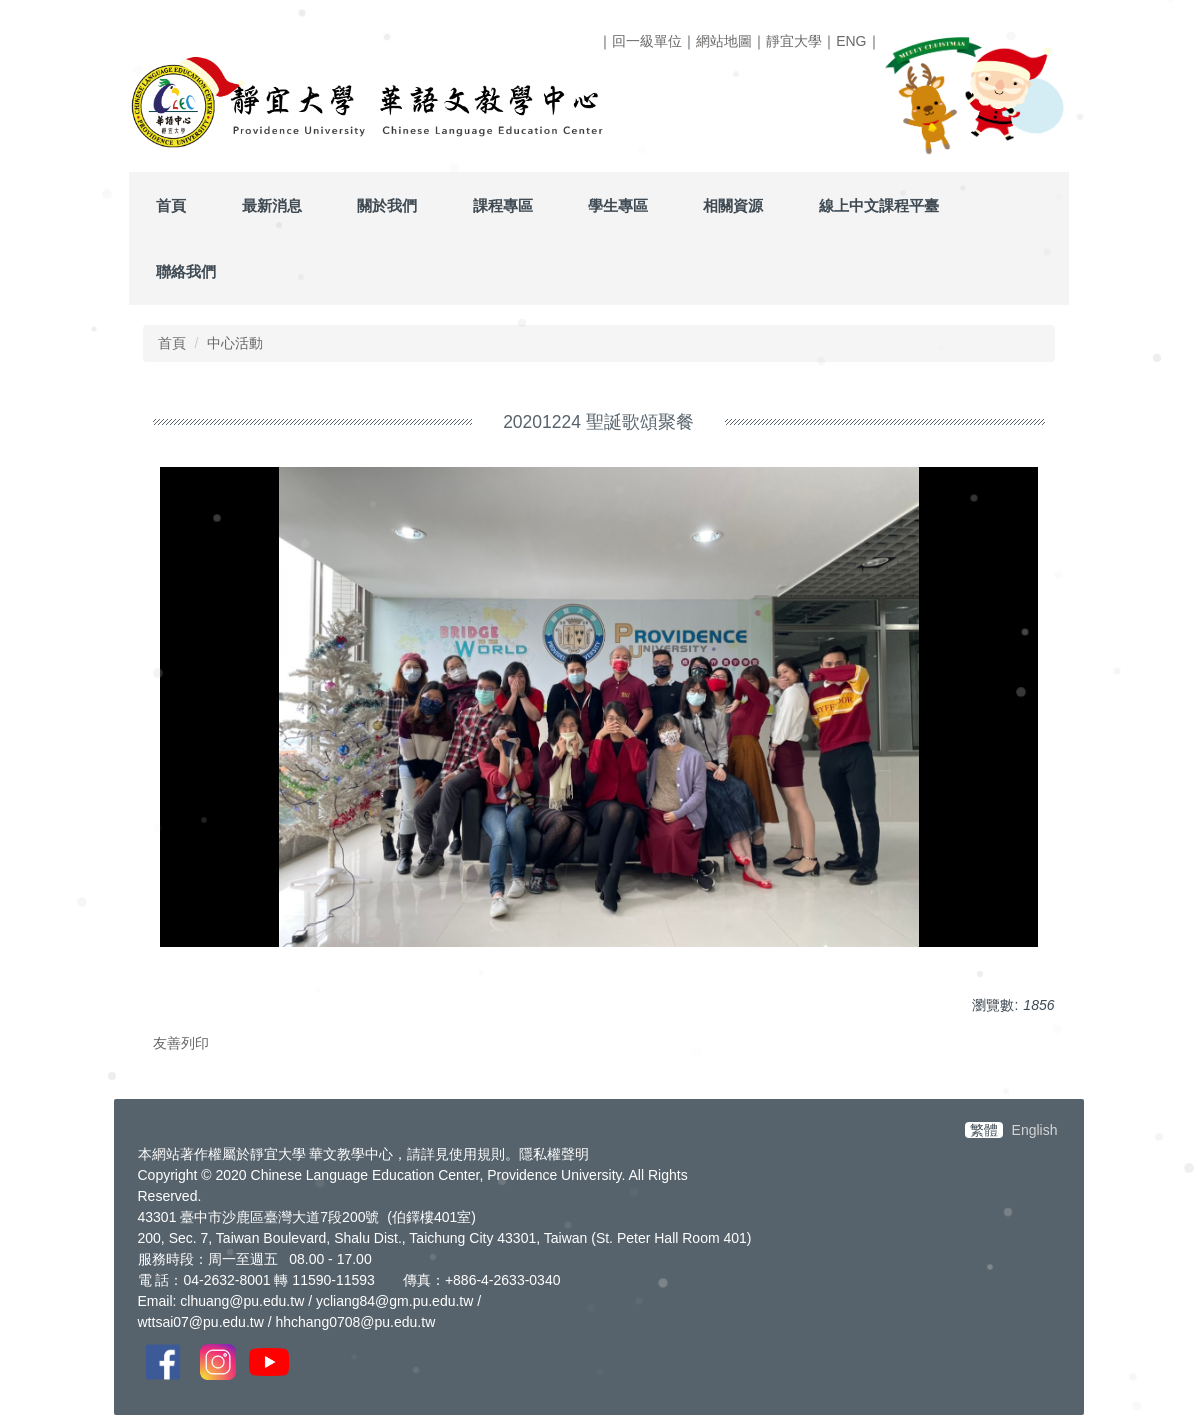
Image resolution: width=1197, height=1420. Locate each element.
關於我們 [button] (387, 205)
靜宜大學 (794, 41)
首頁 (171, 205)
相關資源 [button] (733, 205)
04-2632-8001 (226, 1280)
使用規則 (477, 1154)
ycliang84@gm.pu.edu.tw (394, 1301)
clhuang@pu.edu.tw (242, 1301)
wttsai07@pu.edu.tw (201, 1322)
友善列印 (181, 1043)
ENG (851, 41)
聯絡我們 (186, 271)
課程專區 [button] (503, 205)
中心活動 (235, 343)
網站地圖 (724, 41)
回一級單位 (647, 41)
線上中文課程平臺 (879, 205)
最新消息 (272, 205)
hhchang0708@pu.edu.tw (355, 1322)
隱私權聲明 (554, 1154)
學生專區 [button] (618, 205)
